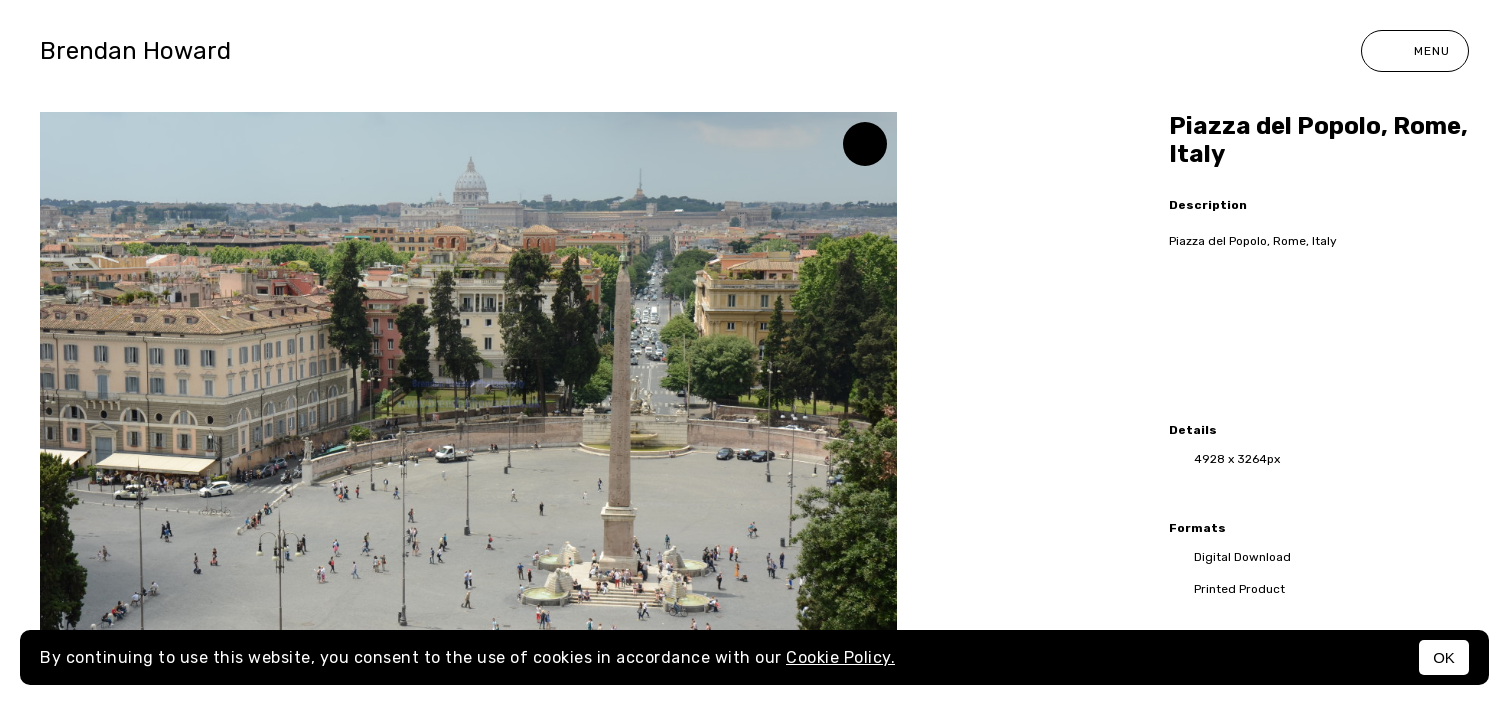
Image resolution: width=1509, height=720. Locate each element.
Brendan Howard (135, 51)
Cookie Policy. (840, 657)
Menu (1415, 51)
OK (1444, 657)
